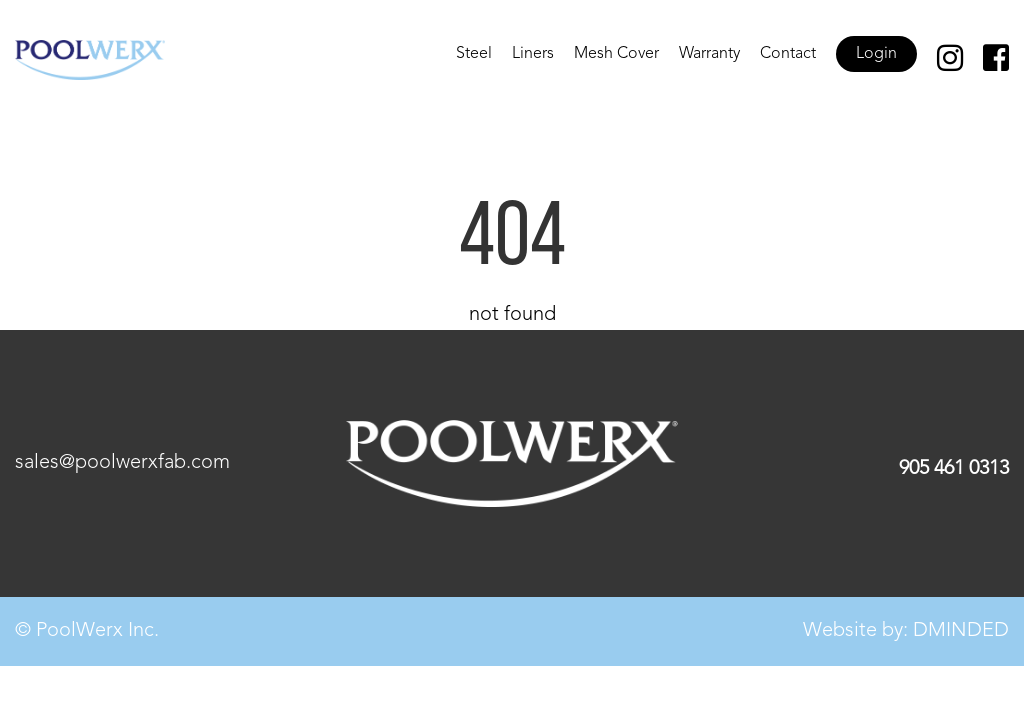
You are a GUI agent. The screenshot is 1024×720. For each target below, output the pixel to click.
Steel (474, 54)
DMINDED (961, 631)
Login (876, 54)
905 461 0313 (954, 469)
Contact (788, 54)
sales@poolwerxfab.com (122, 463)
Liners (533, 54)
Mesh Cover (616, 54)
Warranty (709, 54)
